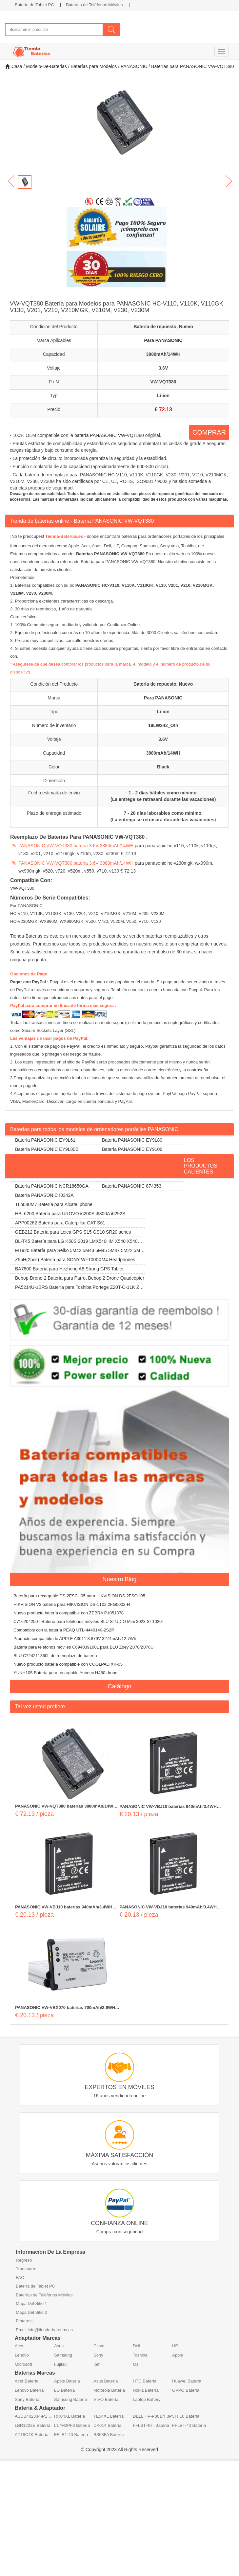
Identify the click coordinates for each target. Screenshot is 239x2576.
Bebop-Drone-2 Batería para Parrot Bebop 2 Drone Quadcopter (79, 1278)
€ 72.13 (163, 409)
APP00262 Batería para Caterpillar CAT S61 (60, 1222)
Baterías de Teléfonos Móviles (94, 4)
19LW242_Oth (163, 725)
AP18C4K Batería (32, 2434)
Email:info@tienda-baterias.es (44, 2329)
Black (163, 766)
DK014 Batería (107, 2425)
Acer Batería (26, 2381)
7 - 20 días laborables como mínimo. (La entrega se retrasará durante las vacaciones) (163, 816)
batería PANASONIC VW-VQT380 (109, 435)
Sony (98, 2355)
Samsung (63, 2355)
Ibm (97, 2364)
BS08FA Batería (108, 2434)
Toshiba (140, 2355)
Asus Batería (105, 2381)
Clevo (98, 2345)
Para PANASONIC (163, 340)
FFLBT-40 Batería (189, 2425)
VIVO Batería (106, 2399)
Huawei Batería (186, 2381)
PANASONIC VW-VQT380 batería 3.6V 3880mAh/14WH (75, 845)
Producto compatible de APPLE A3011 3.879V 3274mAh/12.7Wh (74, 1638)
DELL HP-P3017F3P (152, 2416)
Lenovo (22, 2355)
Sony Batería (27, 2399)
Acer (19, 2345)
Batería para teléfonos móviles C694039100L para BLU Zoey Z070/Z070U (83, 1647)
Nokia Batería (146, 2390)
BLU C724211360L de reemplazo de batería (55, 1655)
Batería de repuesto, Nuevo (163, 326)
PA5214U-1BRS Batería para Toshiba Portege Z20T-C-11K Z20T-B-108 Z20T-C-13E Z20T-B (77, 1288)
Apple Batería (67, 2381)
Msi (136, 2364)
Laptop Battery (147, 2399)
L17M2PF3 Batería (72, 2425)
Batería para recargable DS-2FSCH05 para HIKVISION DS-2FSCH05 (79, 1595)
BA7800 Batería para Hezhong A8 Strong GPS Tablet (69, 1268)
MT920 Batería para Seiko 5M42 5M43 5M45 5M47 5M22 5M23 (76, 1251)
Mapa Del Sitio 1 (31, 2303)
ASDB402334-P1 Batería (34, 2416)
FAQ (20, 2277)
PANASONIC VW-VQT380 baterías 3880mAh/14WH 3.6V (65, 1807)
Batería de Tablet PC (34, 4)
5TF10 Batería (185, 2416)
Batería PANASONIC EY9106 (132, 1149)
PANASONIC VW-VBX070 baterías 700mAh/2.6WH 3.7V (65, 2008)
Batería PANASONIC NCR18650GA (52, 1186)
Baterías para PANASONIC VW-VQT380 (192, 66)
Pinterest (24, 2320)
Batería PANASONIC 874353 (131, 1186)
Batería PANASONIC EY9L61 (45, 1140)
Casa (13, 66)
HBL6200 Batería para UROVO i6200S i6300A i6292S (70, 1213)
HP (175, 2345)
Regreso (24, 2260)
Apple (177, 2355)
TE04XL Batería (108, 2416)
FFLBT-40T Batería (151, 2425)
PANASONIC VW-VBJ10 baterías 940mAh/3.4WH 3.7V (168, 1807)
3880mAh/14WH (163, 354)
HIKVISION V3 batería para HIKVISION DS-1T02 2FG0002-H (71, 1604)
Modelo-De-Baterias (46, 66)
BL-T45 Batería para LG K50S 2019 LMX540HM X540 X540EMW (77, 1242)
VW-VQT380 (163, 381)
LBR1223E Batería (32, 2425)
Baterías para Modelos (93, 66)
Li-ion (163, 395)
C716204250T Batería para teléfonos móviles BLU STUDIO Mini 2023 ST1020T (88, 1621)
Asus (59, 2345)
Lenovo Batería (29, 2390)
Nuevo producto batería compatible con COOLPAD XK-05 (68, 1664)
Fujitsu (60, 2364)
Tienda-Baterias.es (64, 536)
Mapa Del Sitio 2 (31, 2312)
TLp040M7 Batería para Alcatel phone (53, 1204)
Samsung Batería (70, 2399)
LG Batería (64, 2390)
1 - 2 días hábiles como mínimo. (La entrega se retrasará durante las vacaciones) (163, 796)
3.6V (163, 368)
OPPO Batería (185, 2390)
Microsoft (23, 2364)
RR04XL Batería (69, 2416)
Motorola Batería (109, 2390)
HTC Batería (144, 2381)
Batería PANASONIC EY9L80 (132, 1140)
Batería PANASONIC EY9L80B (47, 1149)
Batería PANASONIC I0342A (44, 1195)
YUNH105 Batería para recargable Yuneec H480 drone (65, 1672)
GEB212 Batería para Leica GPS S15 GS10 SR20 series (73, 1232)
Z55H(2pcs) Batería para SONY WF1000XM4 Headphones (75, 1259)
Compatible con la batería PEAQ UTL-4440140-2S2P (63, 1630)
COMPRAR (209, 432)
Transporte (26, 2268)
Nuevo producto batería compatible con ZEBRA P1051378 (68, 1612)
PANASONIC (134, 66)
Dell (136, 2345)
